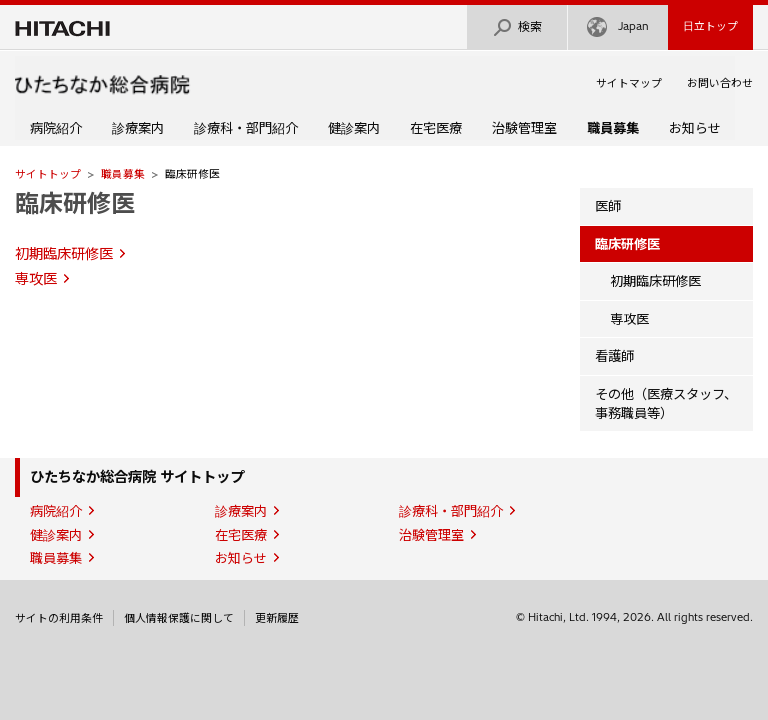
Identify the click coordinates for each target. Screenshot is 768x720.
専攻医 (36, 279)
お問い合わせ (720, 83)
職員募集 (123, 174)
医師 (608, 206)
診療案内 (138, 128)
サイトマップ (629, 83)
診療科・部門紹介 (246, 128)
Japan (618, 27)
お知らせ (695, 128)
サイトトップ (48, 174)
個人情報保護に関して (179, 618)
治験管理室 (524, 128)
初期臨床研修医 (64, 254)
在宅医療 (436, 128)
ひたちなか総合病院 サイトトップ (137, 477)
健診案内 (354, 128)
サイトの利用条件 (59, 618)
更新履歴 (277, 618)
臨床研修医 (75, 203)
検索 (517, 27)
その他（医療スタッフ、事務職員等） (666, 403)
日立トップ (710, 26)
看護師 (614, 356)
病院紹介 (56, 128)
